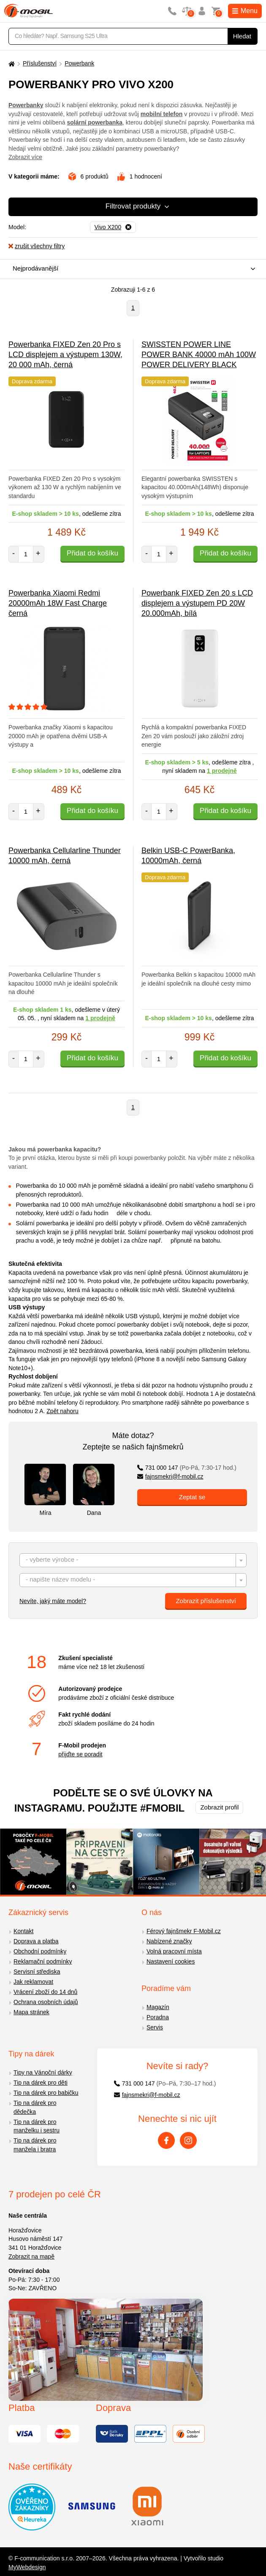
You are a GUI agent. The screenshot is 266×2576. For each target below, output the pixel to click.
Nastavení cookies (171, 1961)
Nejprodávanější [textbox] (35, 268)
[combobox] (130, 269)
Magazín (158, 2007)
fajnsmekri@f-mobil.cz (170, 1476)
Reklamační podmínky (43, 1961)
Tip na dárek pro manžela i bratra (35, 2145)
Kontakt (23, 1931)
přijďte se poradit (80, 1754)
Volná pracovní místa (174, 1951)
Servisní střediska (37, 1971)
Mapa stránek (31, 2012)
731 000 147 (186, 1467)
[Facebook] (166, 2140)
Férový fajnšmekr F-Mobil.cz (184, 1931)
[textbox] (133, 1561)
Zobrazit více (25, 157)
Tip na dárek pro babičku (46, 2092)
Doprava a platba (36, 1941)
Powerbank (79, 63)
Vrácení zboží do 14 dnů (45, 1991)
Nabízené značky (169, 1941)
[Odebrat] (113, 227)
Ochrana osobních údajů (46, 2002)
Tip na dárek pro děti (41, 2082)
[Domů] (10, 63)
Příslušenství (40, 63)
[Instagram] (188, 2140)
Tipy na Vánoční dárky (43, 2072)
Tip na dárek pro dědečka (35, 2107)
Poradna (158, 2017)
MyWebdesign (27, 2567)
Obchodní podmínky (40, 1951)
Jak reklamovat (33, 1981)
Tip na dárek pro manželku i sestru (37, 2126)
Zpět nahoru (62, 1411)
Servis (155, 2027)
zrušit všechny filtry (36, 246)
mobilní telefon (162, 114)
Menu (245, 10)
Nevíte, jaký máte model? (52, 1601)
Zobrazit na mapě (31, 2256)
